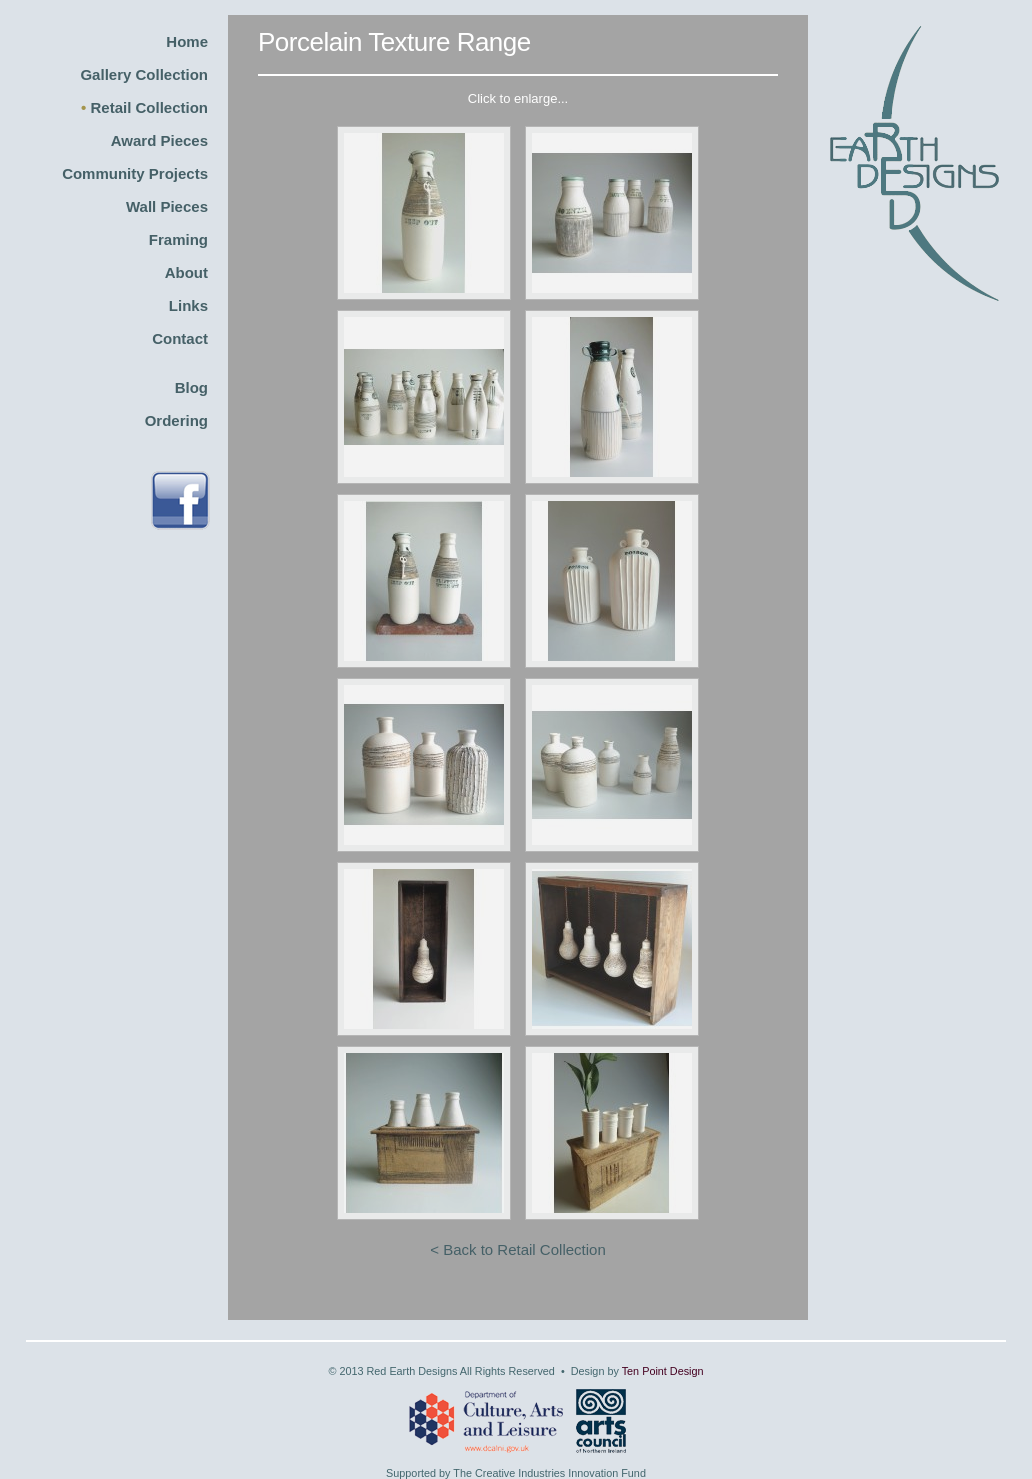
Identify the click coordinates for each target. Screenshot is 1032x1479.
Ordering (176, 420)
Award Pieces (159, 140)
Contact (180, 338)
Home (187, 41)
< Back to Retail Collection (518, 1249)
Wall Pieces (167, 206)
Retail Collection (149, 107)
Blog (191, 387)
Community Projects (135, 173)
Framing (178, 239)
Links (188, 305)
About (186, 272)
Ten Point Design (663, 1371)
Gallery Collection (144, 74)
